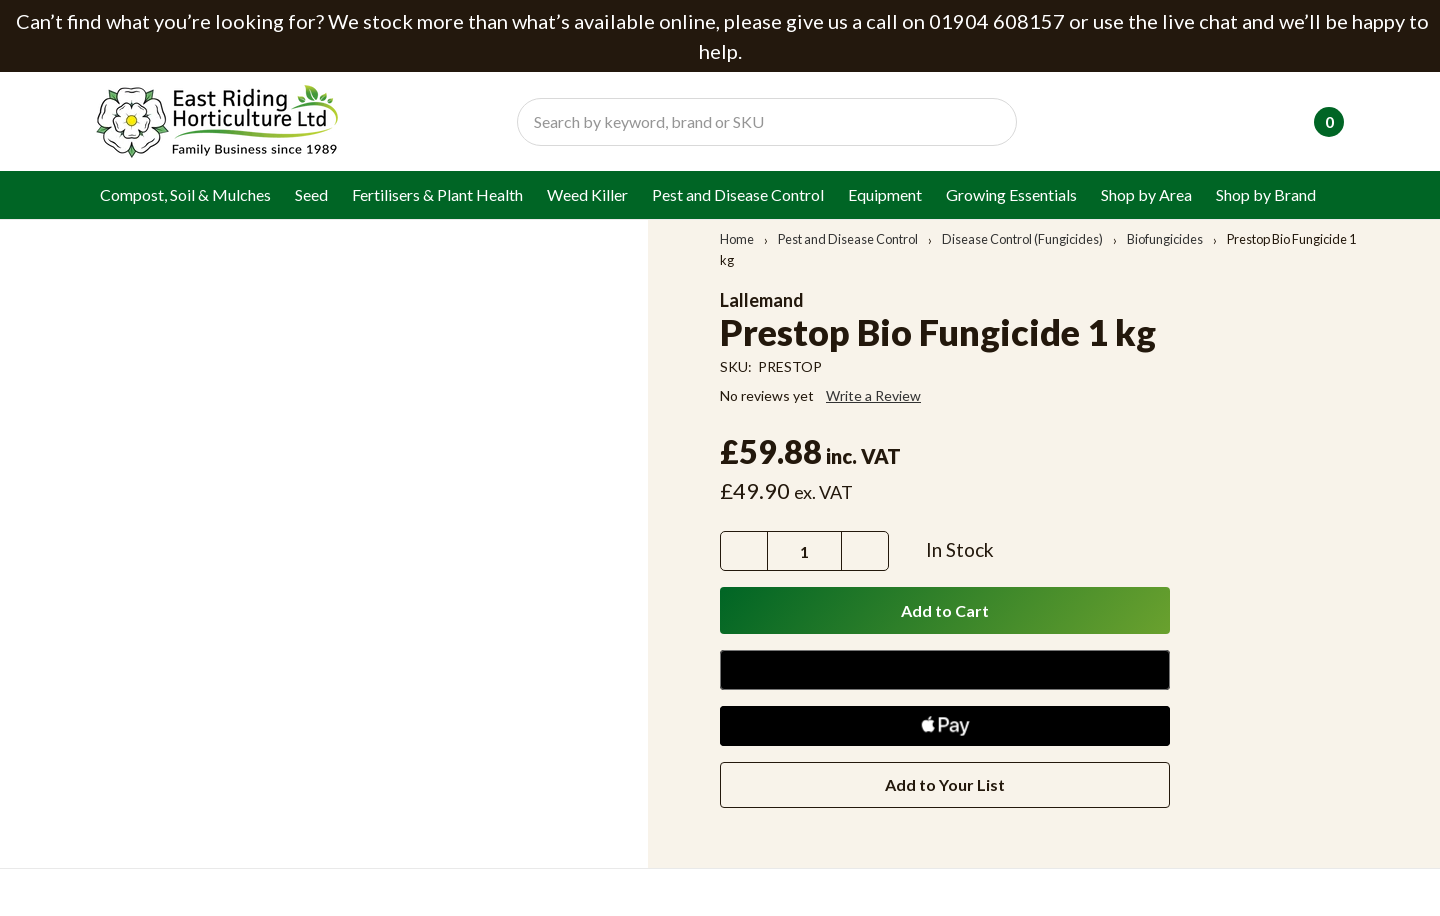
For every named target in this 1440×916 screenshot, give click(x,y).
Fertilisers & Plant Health (437, 194)
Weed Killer (587, 194)
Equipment (885, 194)
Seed (311, 194)
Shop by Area (1146, 194)
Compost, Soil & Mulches (185, 194)
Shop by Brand (1266, 194)
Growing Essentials (1011, 194)
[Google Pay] (945, 670)
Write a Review (873, 395)
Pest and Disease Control (738, 194)
